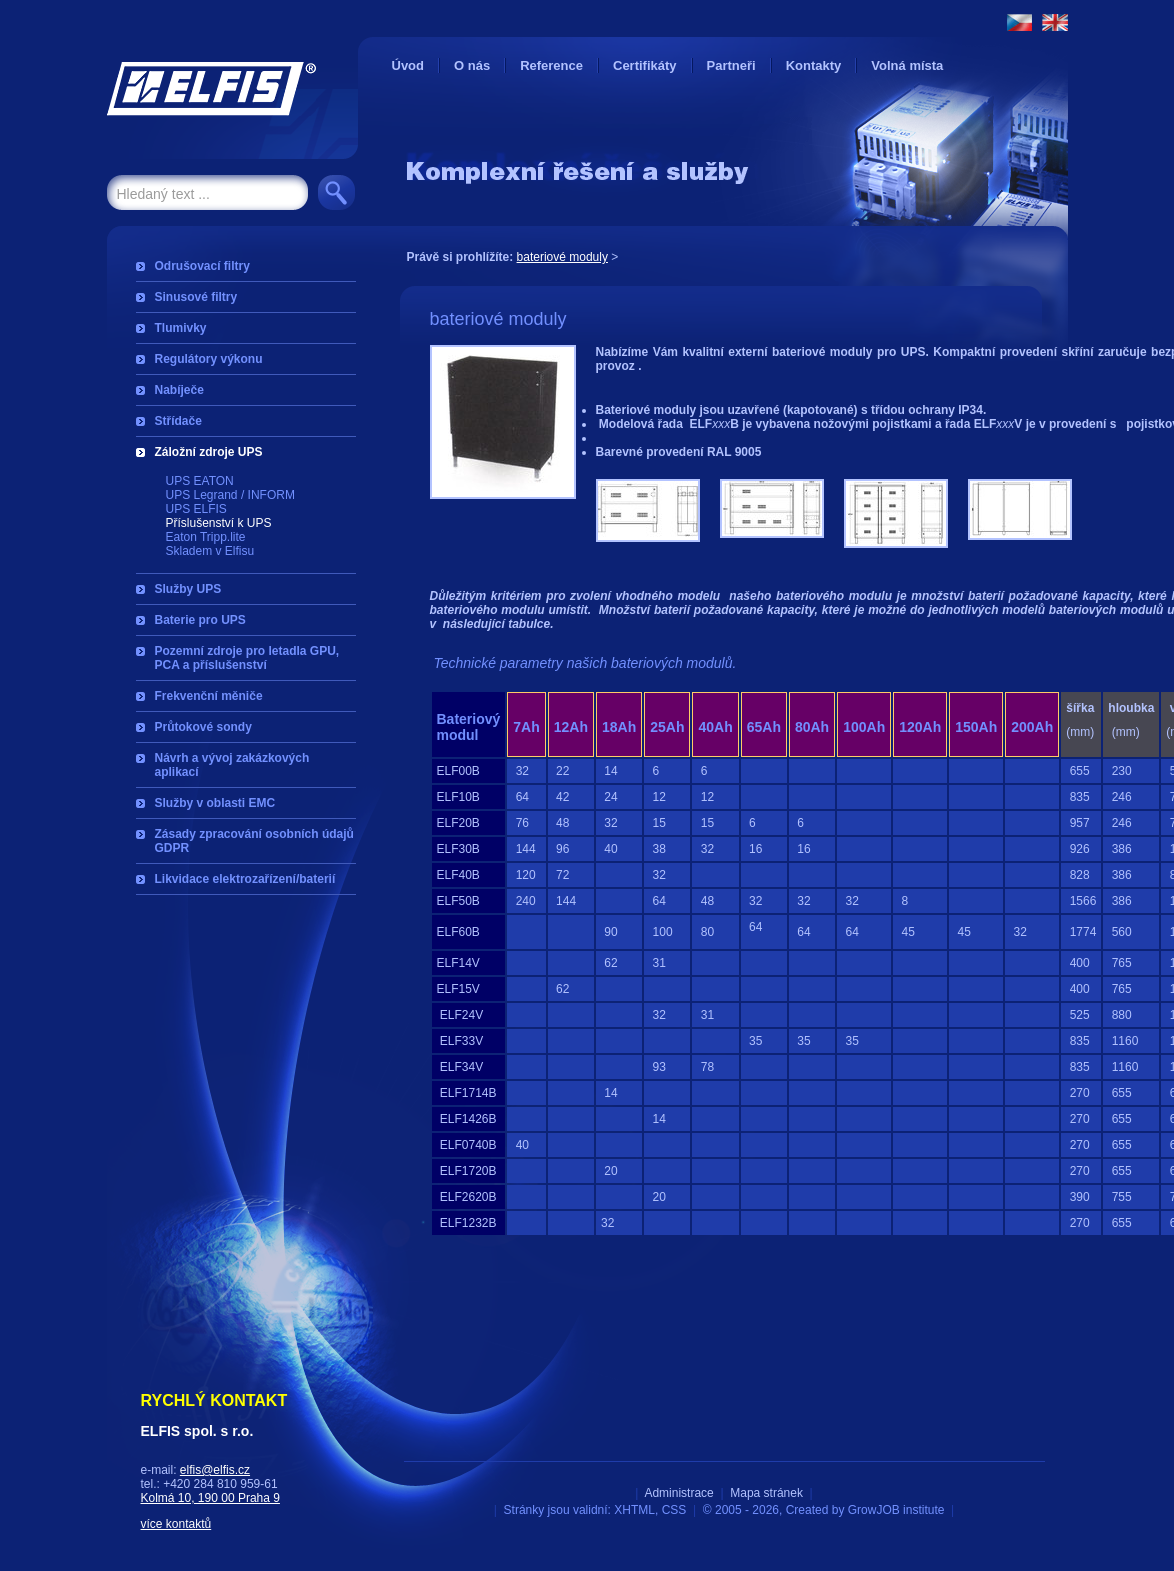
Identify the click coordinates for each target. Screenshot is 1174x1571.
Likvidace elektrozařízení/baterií (245, 879)
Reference (551, 65)
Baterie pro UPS (200, 620)
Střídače (178, 421)
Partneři (731, 65)
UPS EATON (200, 481)
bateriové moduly (562, 257)
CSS (674, 1510)
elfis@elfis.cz (215, 1470)
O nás (472, 65)
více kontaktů (176, 1524)
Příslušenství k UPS (219, 523)
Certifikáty (645, 65)
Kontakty (814, 65)
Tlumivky (181, 328)
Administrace (678, 1493)
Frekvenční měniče (209, 696)
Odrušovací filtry (202, 266)
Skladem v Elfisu (210, 551)
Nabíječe (179, 390)
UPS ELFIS (196, 509)
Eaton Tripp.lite (206, 537)
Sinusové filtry (196, 297)
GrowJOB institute (896, 1510)
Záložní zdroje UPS (209, 452)
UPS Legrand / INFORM (230, 495)
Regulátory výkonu (209, 359)
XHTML (634, 1510)
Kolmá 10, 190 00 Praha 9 (210, 1498)
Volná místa (907, 65)
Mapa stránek (766, 1493)
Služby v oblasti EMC (215, 803)
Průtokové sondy (203, 727)
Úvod (408, 65)
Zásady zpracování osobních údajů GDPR (254, 841)
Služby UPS (188, 589)
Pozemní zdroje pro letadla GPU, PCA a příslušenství (247, 658)
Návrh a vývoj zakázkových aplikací (232, 765)
